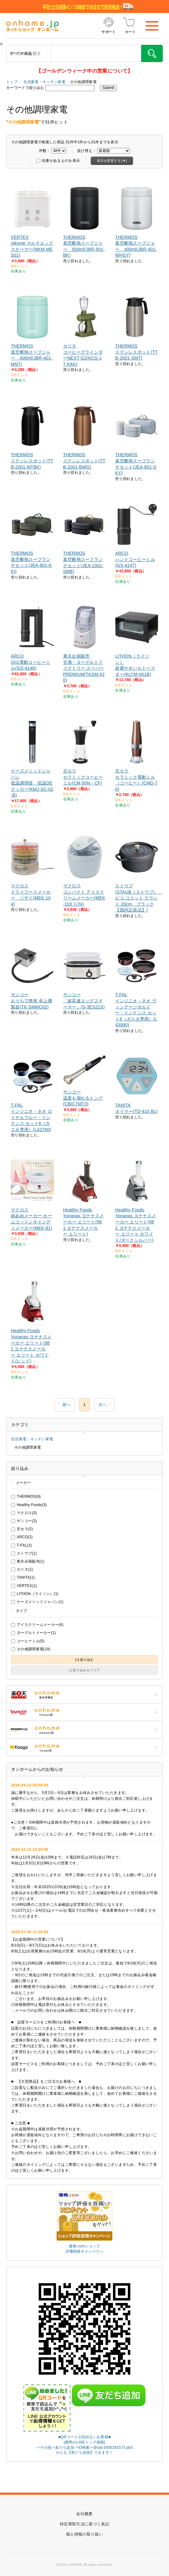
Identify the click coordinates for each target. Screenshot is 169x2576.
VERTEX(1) (24, 1586)
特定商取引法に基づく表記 (84, 2524)
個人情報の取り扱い (84, 2534)
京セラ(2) (22, 1529)
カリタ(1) (22, 1569)
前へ (67, 1404)
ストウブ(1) (24, 1553)
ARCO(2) (21, 1537)
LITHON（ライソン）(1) (34, 1594)
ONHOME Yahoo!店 (84, 1712)
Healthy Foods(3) (29, 1505)
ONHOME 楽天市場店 (84, 1694)
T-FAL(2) (21, 1545)
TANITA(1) (23, 1577)
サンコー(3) (24, 1521)
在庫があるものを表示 (58, 160)
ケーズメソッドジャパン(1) (37, 1602)
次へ (102, 1404)
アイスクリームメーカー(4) (37, 1625)
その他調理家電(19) (30, 1649)
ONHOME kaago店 (84, 1747)
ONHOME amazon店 (84, 1729)
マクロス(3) (24, 1513)
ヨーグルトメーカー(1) (33, 1633)
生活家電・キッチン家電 (44, 82)
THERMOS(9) (26, 1496)
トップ (12, 82)
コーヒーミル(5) (27, 1641)
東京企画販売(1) (27, 1561)
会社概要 (84, 2513)
